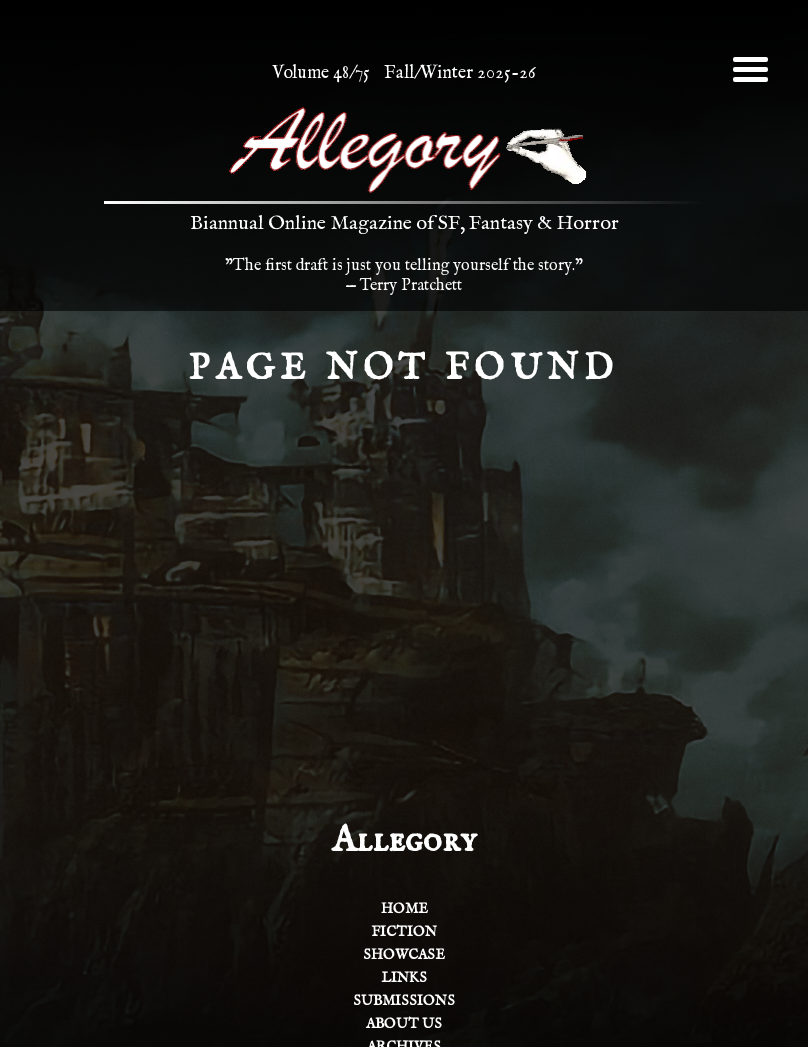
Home (404, 909)
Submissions (404, 1001)
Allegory (404, 841)
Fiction (404, 932)
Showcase (404, 955)
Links (404, 978)
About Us (404, 1024)
